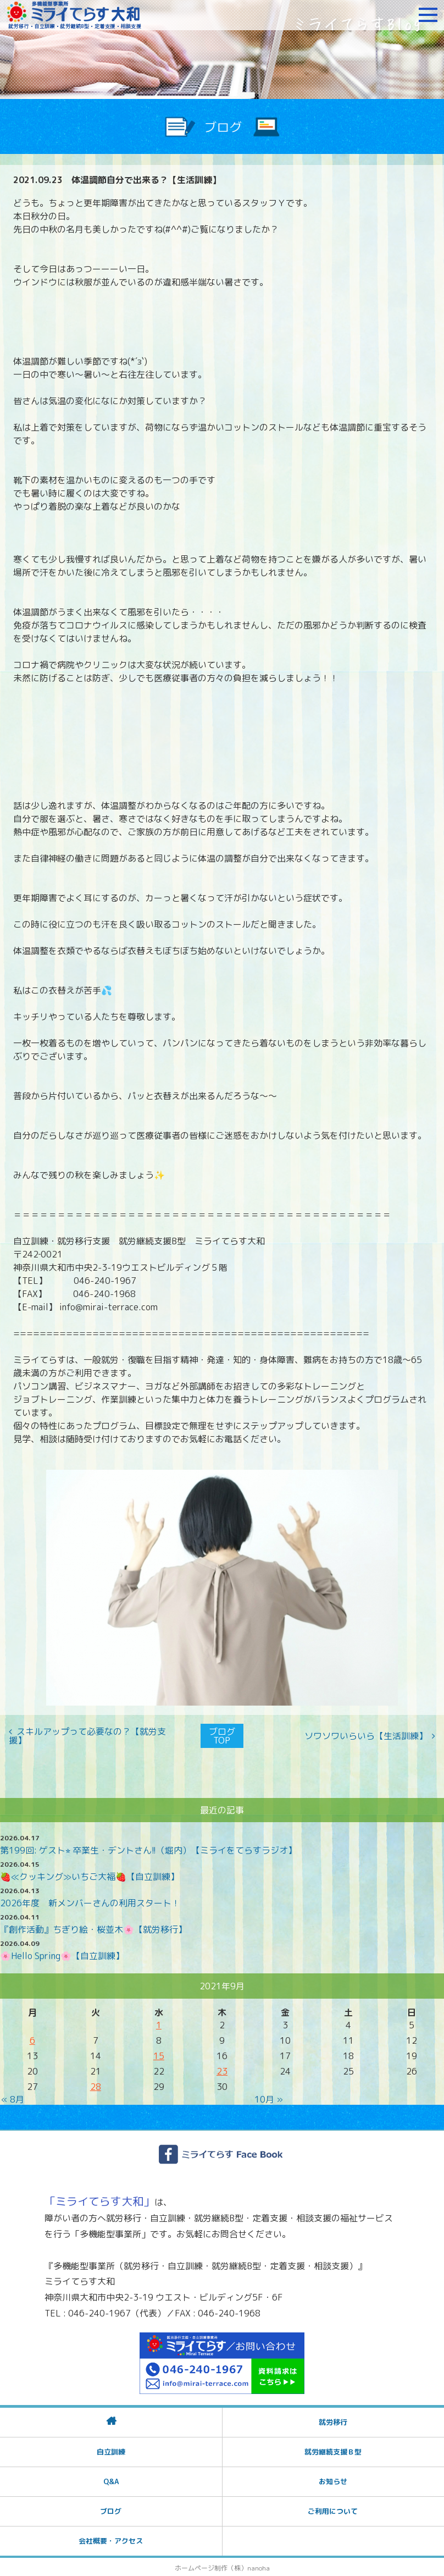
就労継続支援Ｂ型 (333, 2450)
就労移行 (333, 2420)
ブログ (110, 2509)
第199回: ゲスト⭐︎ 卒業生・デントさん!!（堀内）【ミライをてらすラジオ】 (148, 1849)
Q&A (111, 2480)
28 (95, 2085)
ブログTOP (222, 1735)
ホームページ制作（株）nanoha (222, 2566)
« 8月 (12, 2098)
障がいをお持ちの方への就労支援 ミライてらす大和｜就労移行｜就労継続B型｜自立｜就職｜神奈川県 (74, 15)
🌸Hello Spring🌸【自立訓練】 (62, 1955)
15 (158, 2055)
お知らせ (333, 2480)
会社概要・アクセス (111, 2539)
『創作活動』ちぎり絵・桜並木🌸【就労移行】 (93, 1928)
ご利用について (333, 2509)
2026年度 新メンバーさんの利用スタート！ (90, 1902)
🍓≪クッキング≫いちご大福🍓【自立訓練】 (89, 1875)
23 (222, 2070)
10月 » (268, 2098)
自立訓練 (111, 2450)
